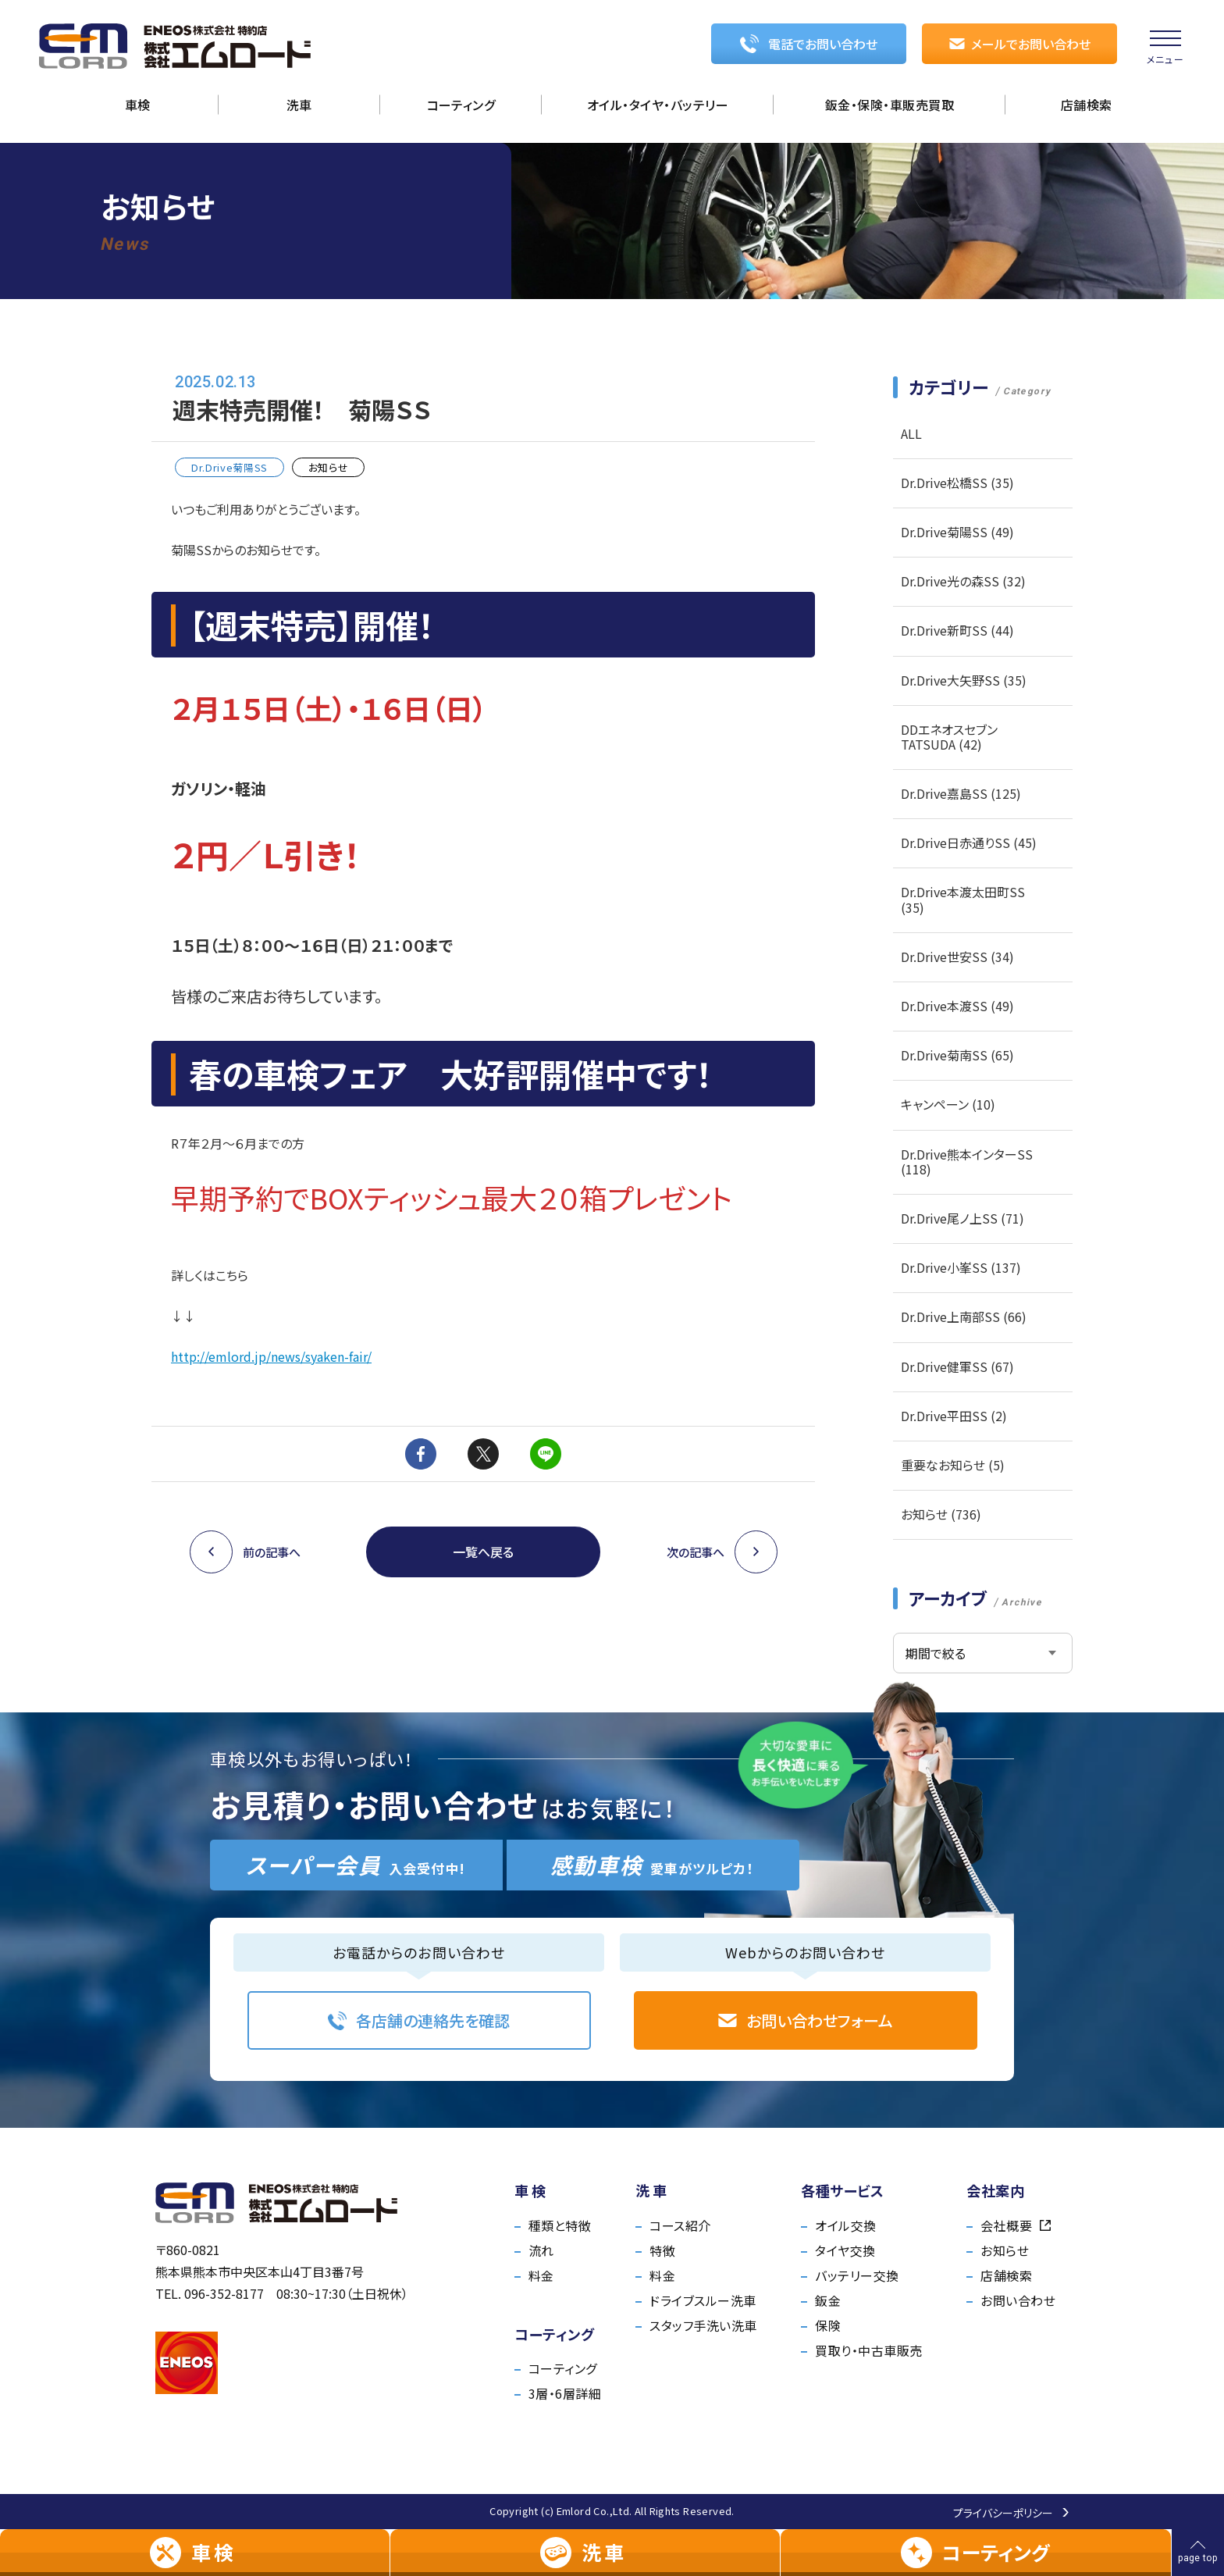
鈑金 (828, 2300)
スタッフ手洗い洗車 (702, 2325)
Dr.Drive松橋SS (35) (957, 482)
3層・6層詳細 (564, 2393)
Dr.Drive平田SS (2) (954, 1415)
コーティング (562, 2368)
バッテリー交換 (856, 2275)
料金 (541, 2275)
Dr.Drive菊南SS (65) (957, 1055)
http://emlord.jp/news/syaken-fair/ (271, 1356)
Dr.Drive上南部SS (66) (964, 1316)
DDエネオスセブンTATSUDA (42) (949, 737)
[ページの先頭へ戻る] (1198, 2552)
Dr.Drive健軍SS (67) (957, 1366)
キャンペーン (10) (948, 1104)
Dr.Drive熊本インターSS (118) (967, 1161)
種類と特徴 (559, 2225)
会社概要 (1015, 2225)
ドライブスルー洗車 (702, 2300)
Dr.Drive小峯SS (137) (961, 1267)
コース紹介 (679, 2225)
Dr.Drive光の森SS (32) (963, 581)
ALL (911, 433)
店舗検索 (1006, 2275)
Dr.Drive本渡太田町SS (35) (963, 899)
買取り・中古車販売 (868, 2350)
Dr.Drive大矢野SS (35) (964, 680)
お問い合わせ (1017, 2300)
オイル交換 (845, 2225)
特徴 (662, 2250)
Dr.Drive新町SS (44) (957, 630)
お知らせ (1004, 2250)
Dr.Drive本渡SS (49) (957, 1005)
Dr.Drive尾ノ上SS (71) (962, 1218)
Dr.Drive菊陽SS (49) (957, 531)
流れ (541, 2250)
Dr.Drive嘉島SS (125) (961, 793)
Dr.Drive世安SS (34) (957, 956)
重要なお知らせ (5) (953, 1464)
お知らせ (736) (941, 1514)
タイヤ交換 (845, 2250)
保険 (828, 2325)
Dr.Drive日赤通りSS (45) (969, 842)
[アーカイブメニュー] (983, 1653)
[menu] (1165, 47)
